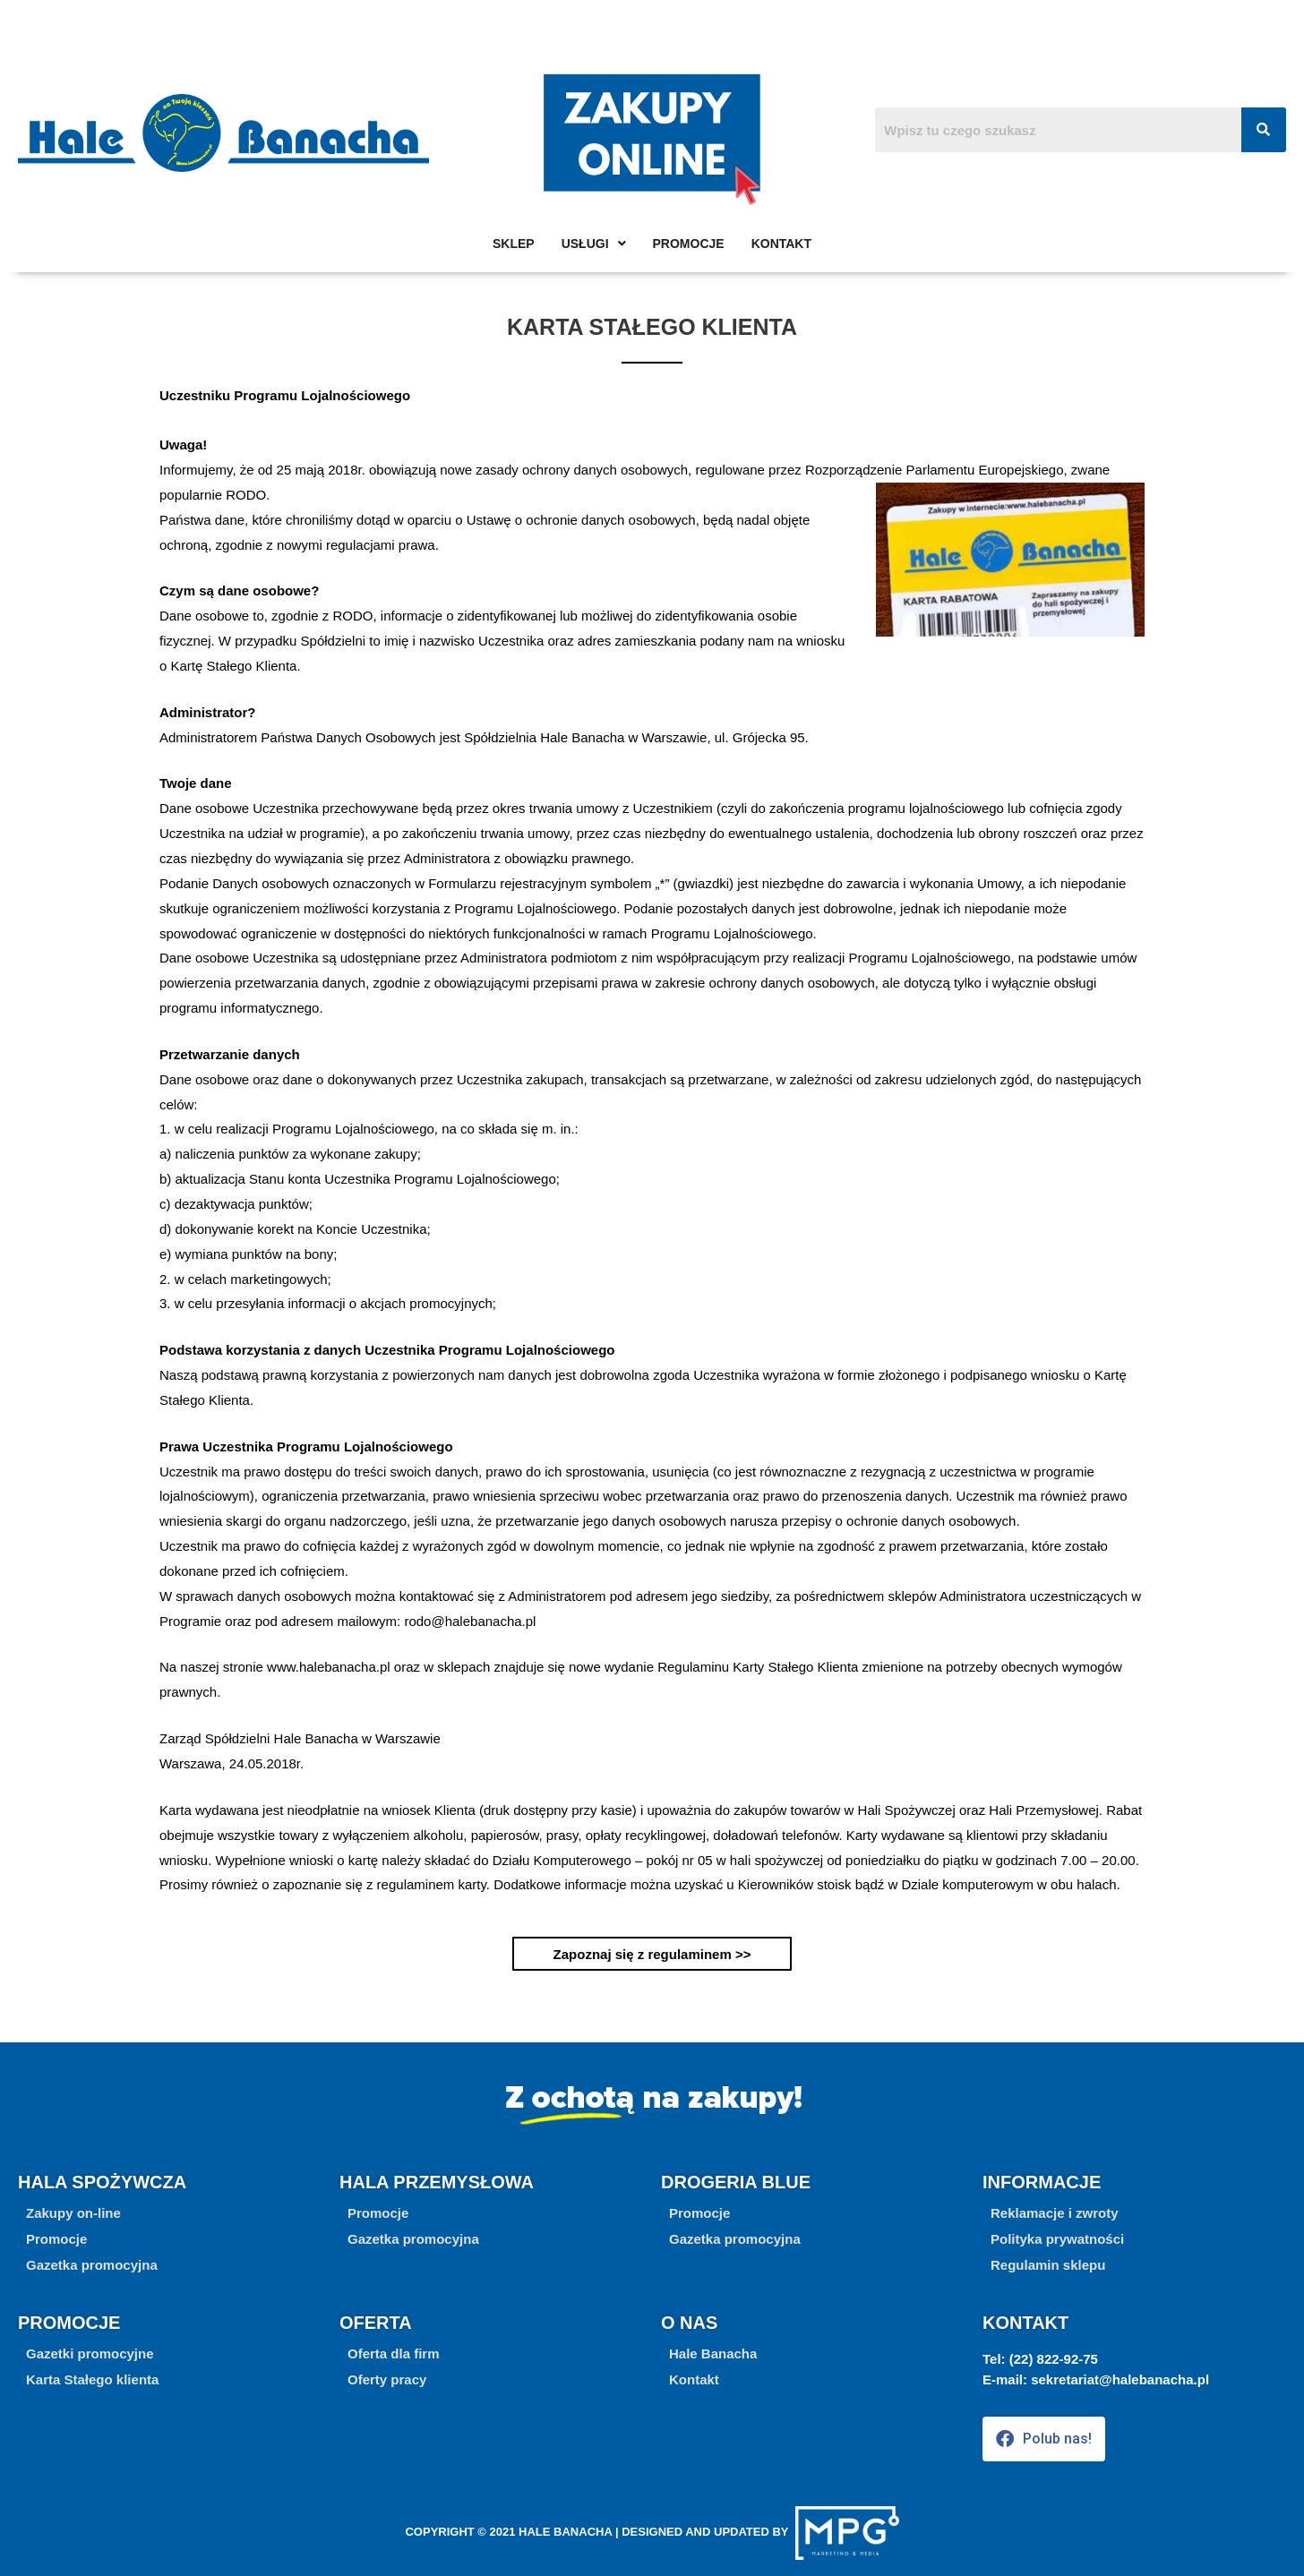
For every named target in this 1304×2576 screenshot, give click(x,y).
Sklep (514, 243)
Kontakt (781, 243)
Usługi (594, 243)
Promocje (689, 243)
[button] (56, 2238)
